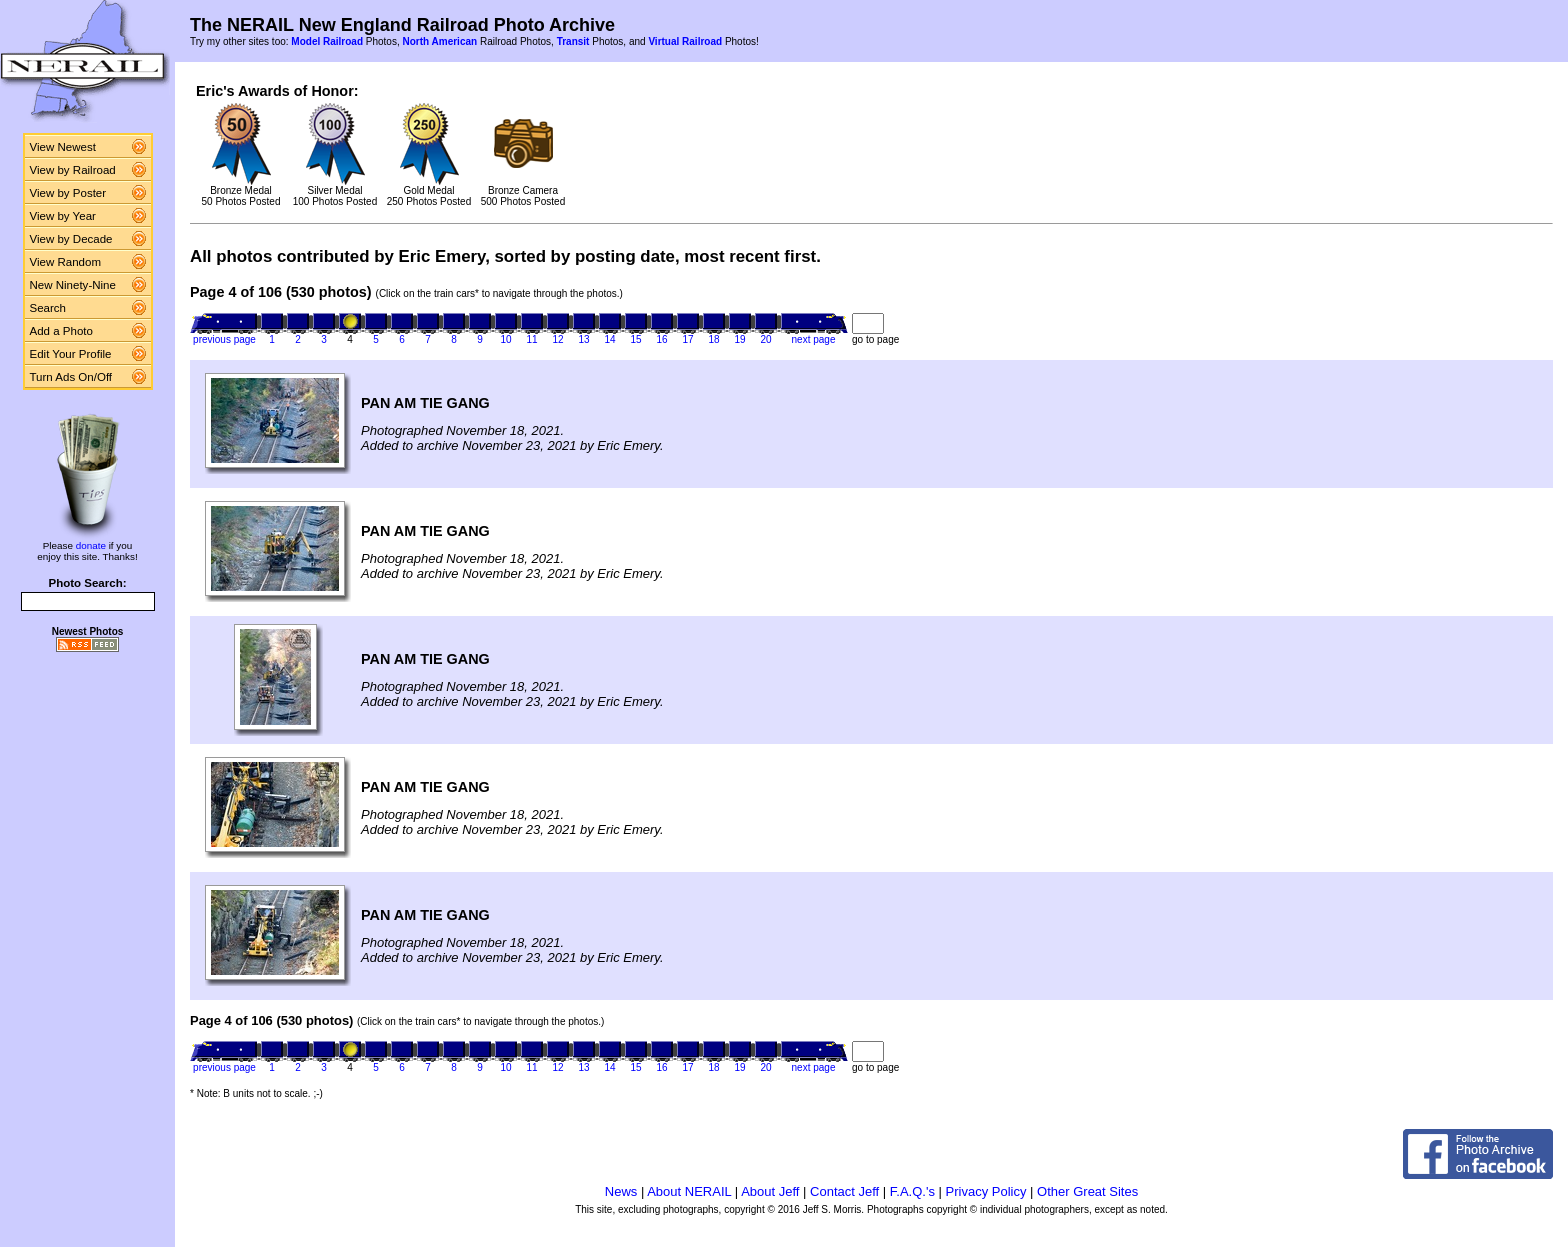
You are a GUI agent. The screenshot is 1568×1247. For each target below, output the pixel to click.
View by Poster (68, 193)
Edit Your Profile (71, 354)
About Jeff (770, 1191)
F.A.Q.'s (912, 1191)
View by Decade (71, 239)
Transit (573, 41)
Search (48, 308)
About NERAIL (689, 1191)
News (621, 1191)
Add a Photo (61, 331)
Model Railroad (327, 41)
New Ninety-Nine (73, 285)
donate (91, 545)
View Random (65, 262)
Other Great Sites (1087, 1191)
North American (439, 41)
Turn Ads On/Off (71, 377)
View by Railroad (73, 170)
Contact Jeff (844, 1191)
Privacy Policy (986, 1191)
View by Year (63, 216)
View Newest (63, 147)
